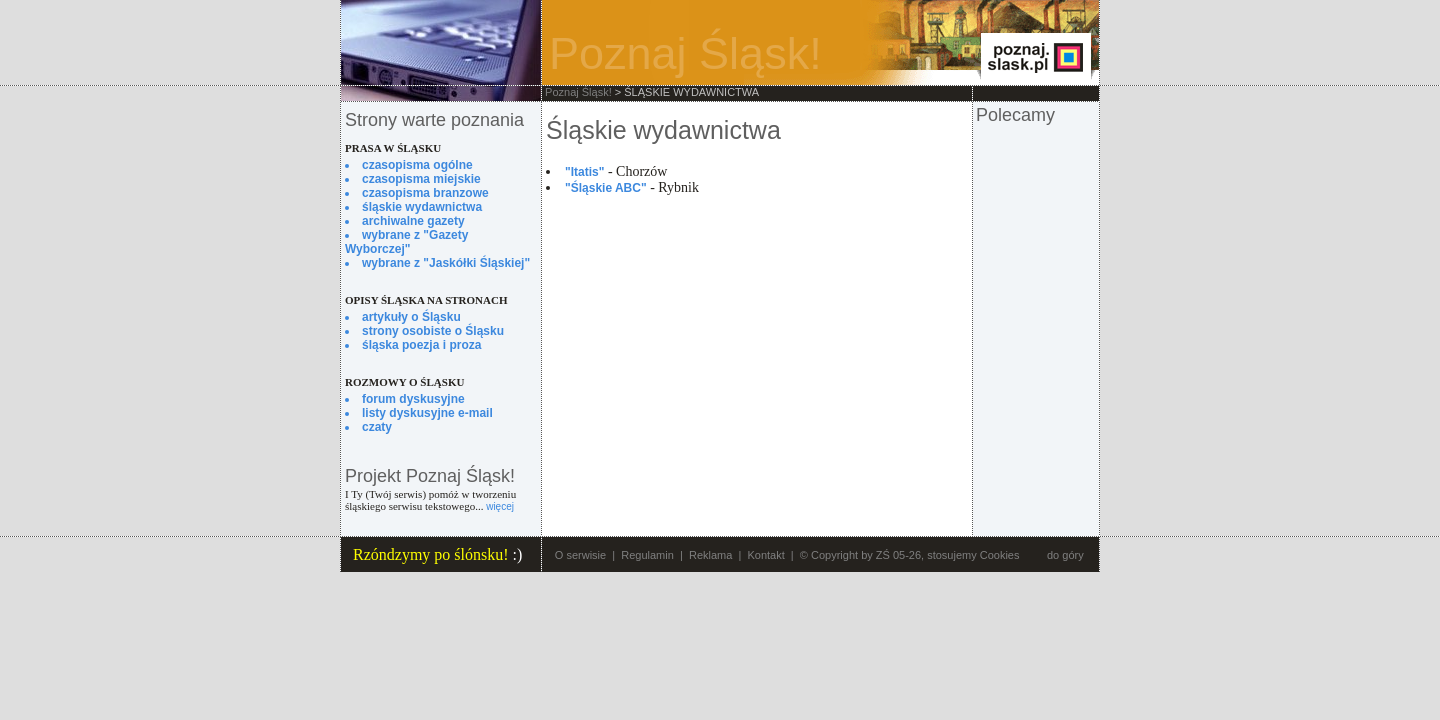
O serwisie (580, 555)
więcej (500, 506)
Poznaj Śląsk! (578, 92)
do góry (1065, 555)
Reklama (710, 555)
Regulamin (647, 555)
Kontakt (765, 555)
